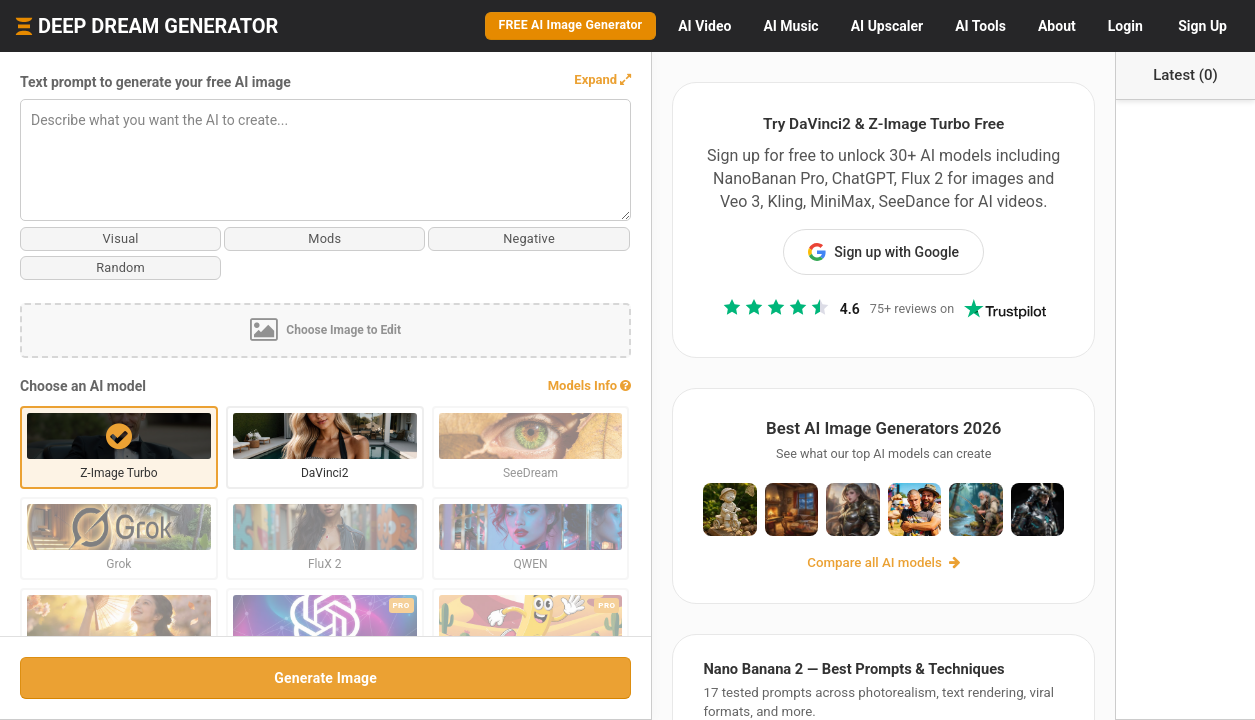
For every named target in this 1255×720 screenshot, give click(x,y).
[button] (350, 80)
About (1057, 26)
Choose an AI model (83, 387)
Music (790, 26)
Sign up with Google (757, 229)
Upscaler (887, 26)
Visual (78, 238)
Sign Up (1202, 26)
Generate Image (199, 678)
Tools (980, 26)
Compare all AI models (757, 582)
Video (704, 26)
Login (1125, 26)
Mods (200, 238)
